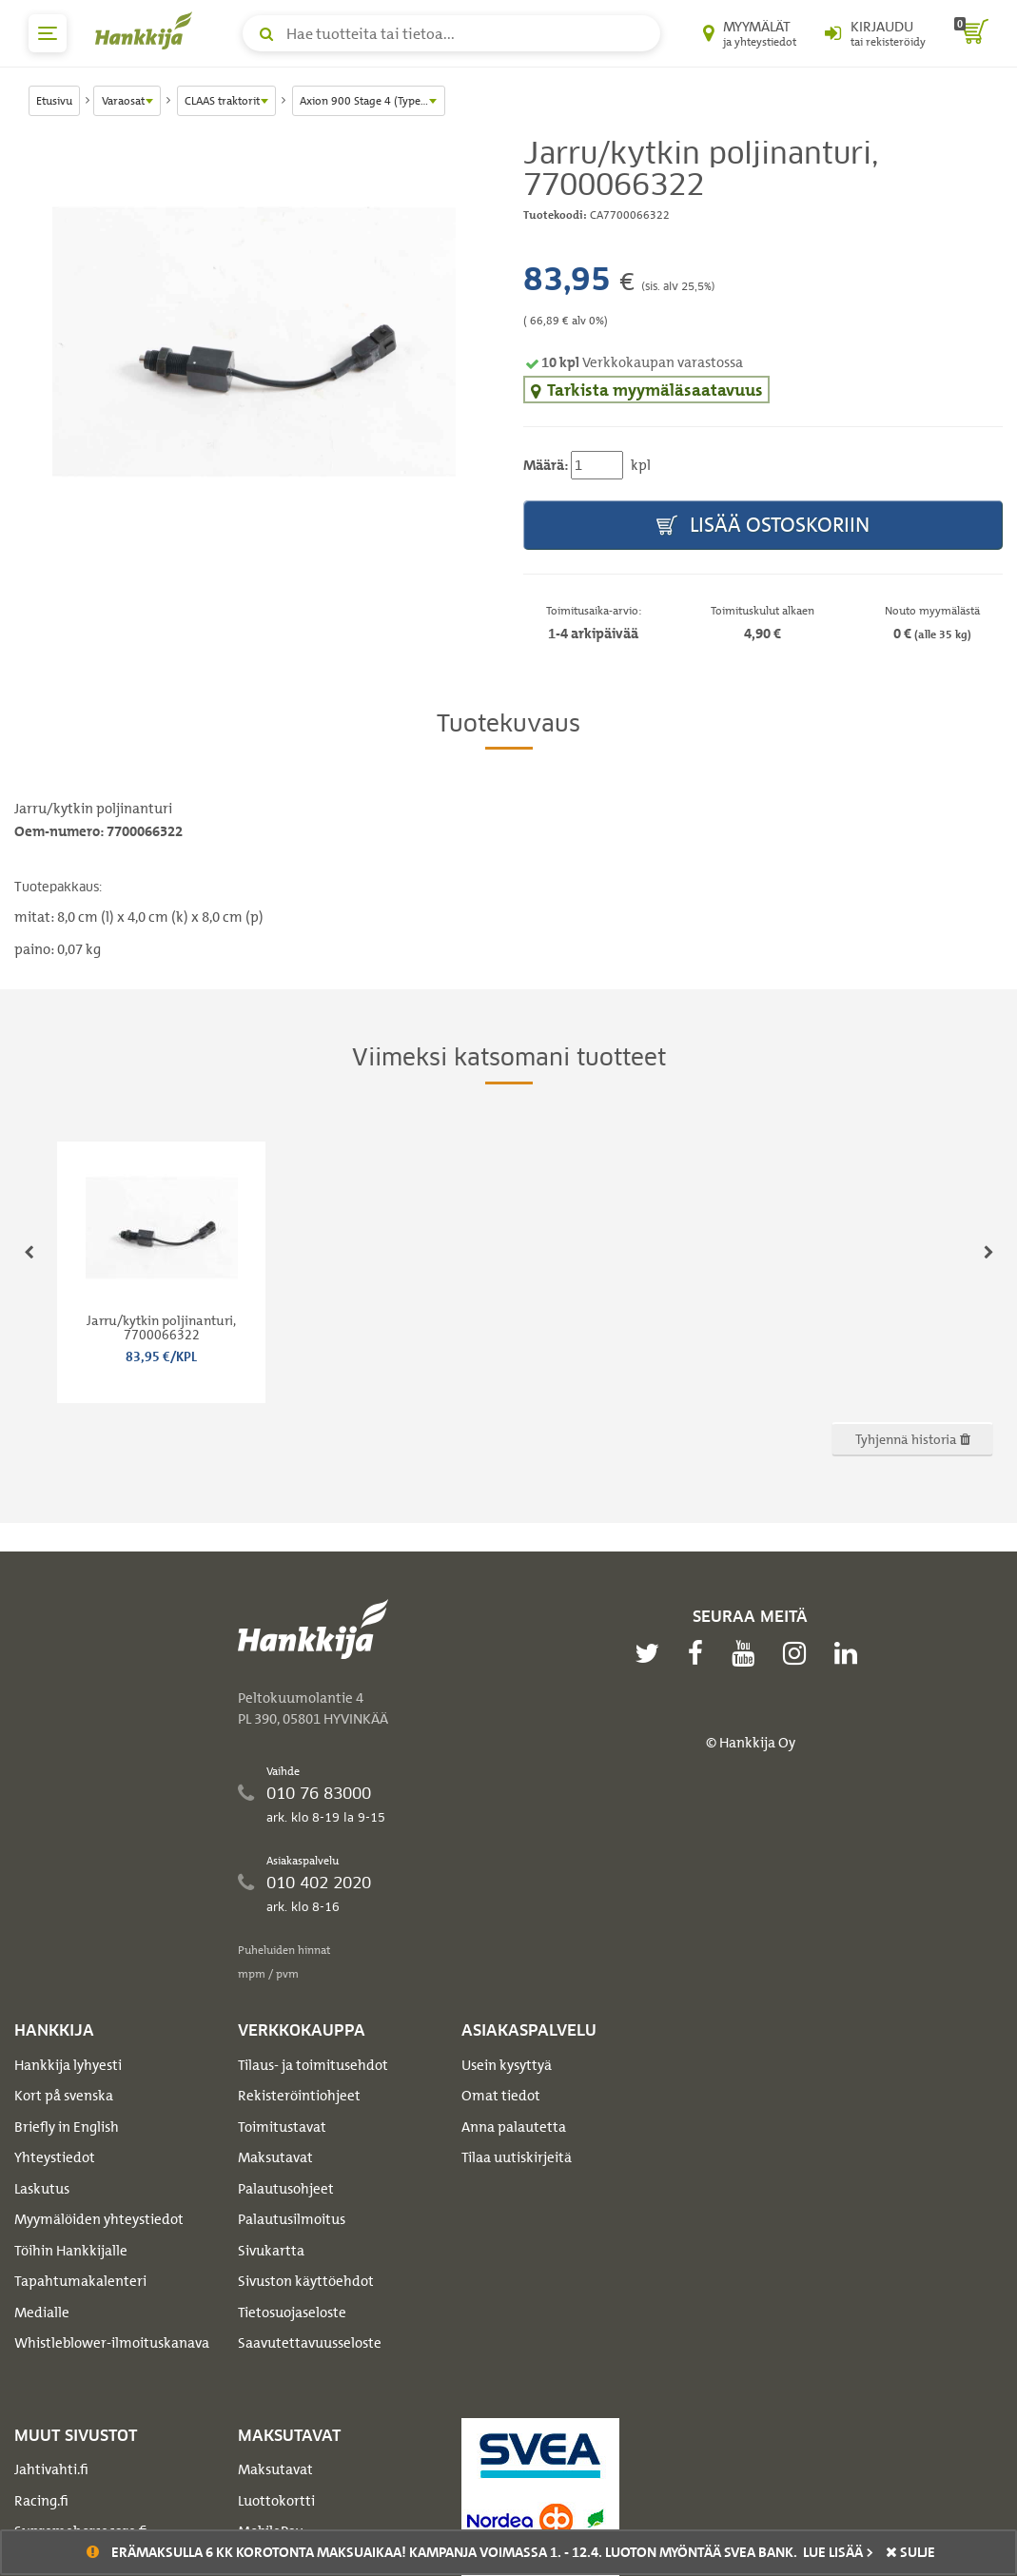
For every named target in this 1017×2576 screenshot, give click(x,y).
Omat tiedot (500, 2095)
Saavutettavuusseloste (309, 2342)
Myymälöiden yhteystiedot (99, 2219)
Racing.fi (41, 2500)
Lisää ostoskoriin (763, 525)
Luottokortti (276, 2500)
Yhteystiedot (54, 2157)
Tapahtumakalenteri (80, 2281)
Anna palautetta (513, 2127)
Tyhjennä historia (912, 1439)
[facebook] (700, 1653)
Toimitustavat (282, 2127)
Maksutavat (275, 2157)
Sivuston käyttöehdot (306, 2281)
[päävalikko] (48, 33)
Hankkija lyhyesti (68, 2065)
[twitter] (652, 1653)
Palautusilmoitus (291, 2219)
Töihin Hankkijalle (70, 2250)
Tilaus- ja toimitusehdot (313, 2065)
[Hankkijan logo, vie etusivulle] (147, 30)
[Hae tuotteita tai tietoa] (451, 33)
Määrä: (545, 465)
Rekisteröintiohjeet (299, 2095)
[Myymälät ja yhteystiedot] (749, 33)
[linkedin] (850, 1653)
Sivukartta (271, 2250)
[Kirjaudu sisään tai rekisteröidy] (875, 33)
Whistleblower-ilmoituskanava (111, 2342)
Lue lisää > (838, 2552)
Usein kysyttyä (506, 2065)
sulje (910, 2552)
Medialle (41, 2312)
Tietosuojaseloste (292, 2312)
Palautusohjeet (286, 2188)
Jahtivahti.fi (51, 2469)
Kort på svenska (63, 2095)
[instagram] (799, 1653)
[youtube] (748, 1653)
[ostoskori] (971, 33)
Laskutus (41, 2188)
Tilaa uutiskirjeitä (516, 2157)
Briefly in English (66, 2127)
